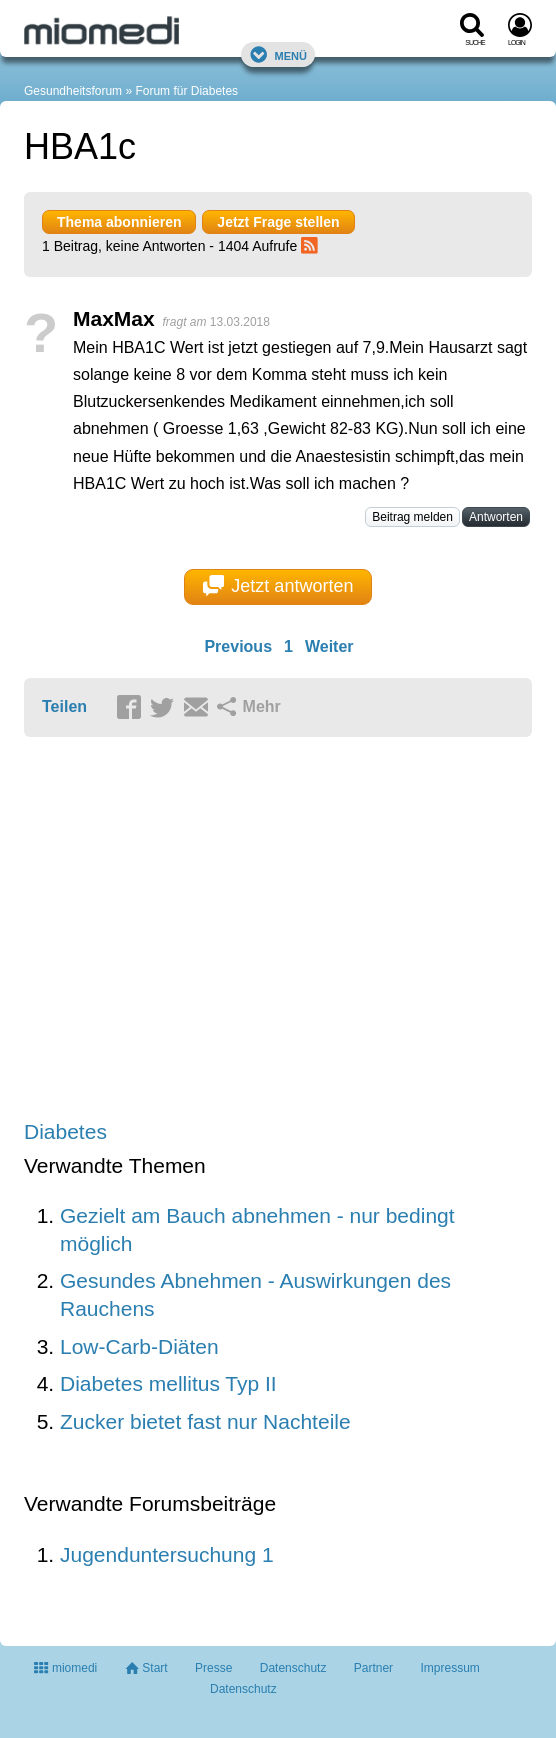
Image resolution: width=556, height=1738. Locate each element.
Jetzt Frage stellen (278, 222)
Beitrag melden (412, 517)
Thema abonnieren (119, 222)
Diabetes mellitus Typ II (168, 1383)
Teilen (64, 706)
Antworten (496, 517)
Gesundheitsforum (73, 91)
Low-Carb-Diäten (139, 1346)
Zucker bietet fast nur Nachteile (205, 1421)
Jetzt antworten (278, 586)
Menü (278, 54)
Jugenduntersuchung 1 (167, 1554)
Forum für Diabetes (186, 91)
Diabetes (65, 1131)
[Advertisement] (278, 930)
